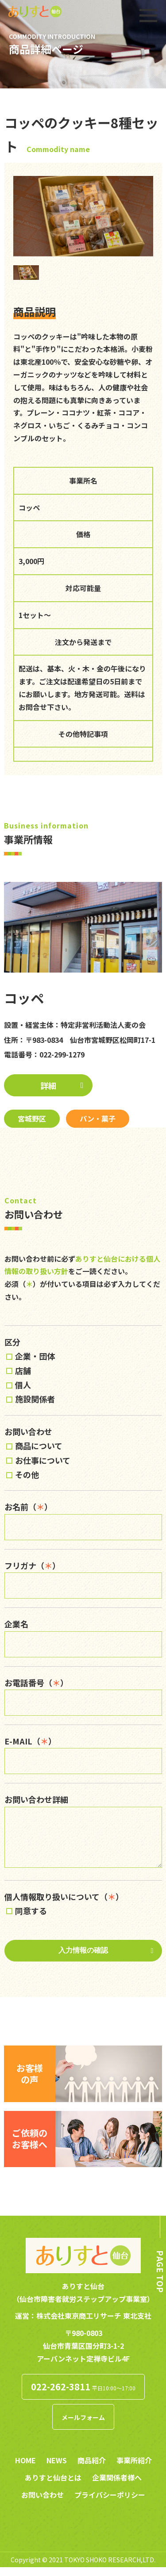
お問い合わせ (42, 2503)
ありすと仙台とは (53, 2486)
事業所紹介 (134, 2469)
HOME (25, 2469)
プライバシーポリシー (109, 2503)
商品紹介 (91, 2469)
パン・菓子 (98, 1118)
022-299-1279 (62, 1054)
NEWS (56, 2469)
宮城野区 (32, 1118)
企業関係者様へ (117, 2486)
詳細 (48, 1085)
